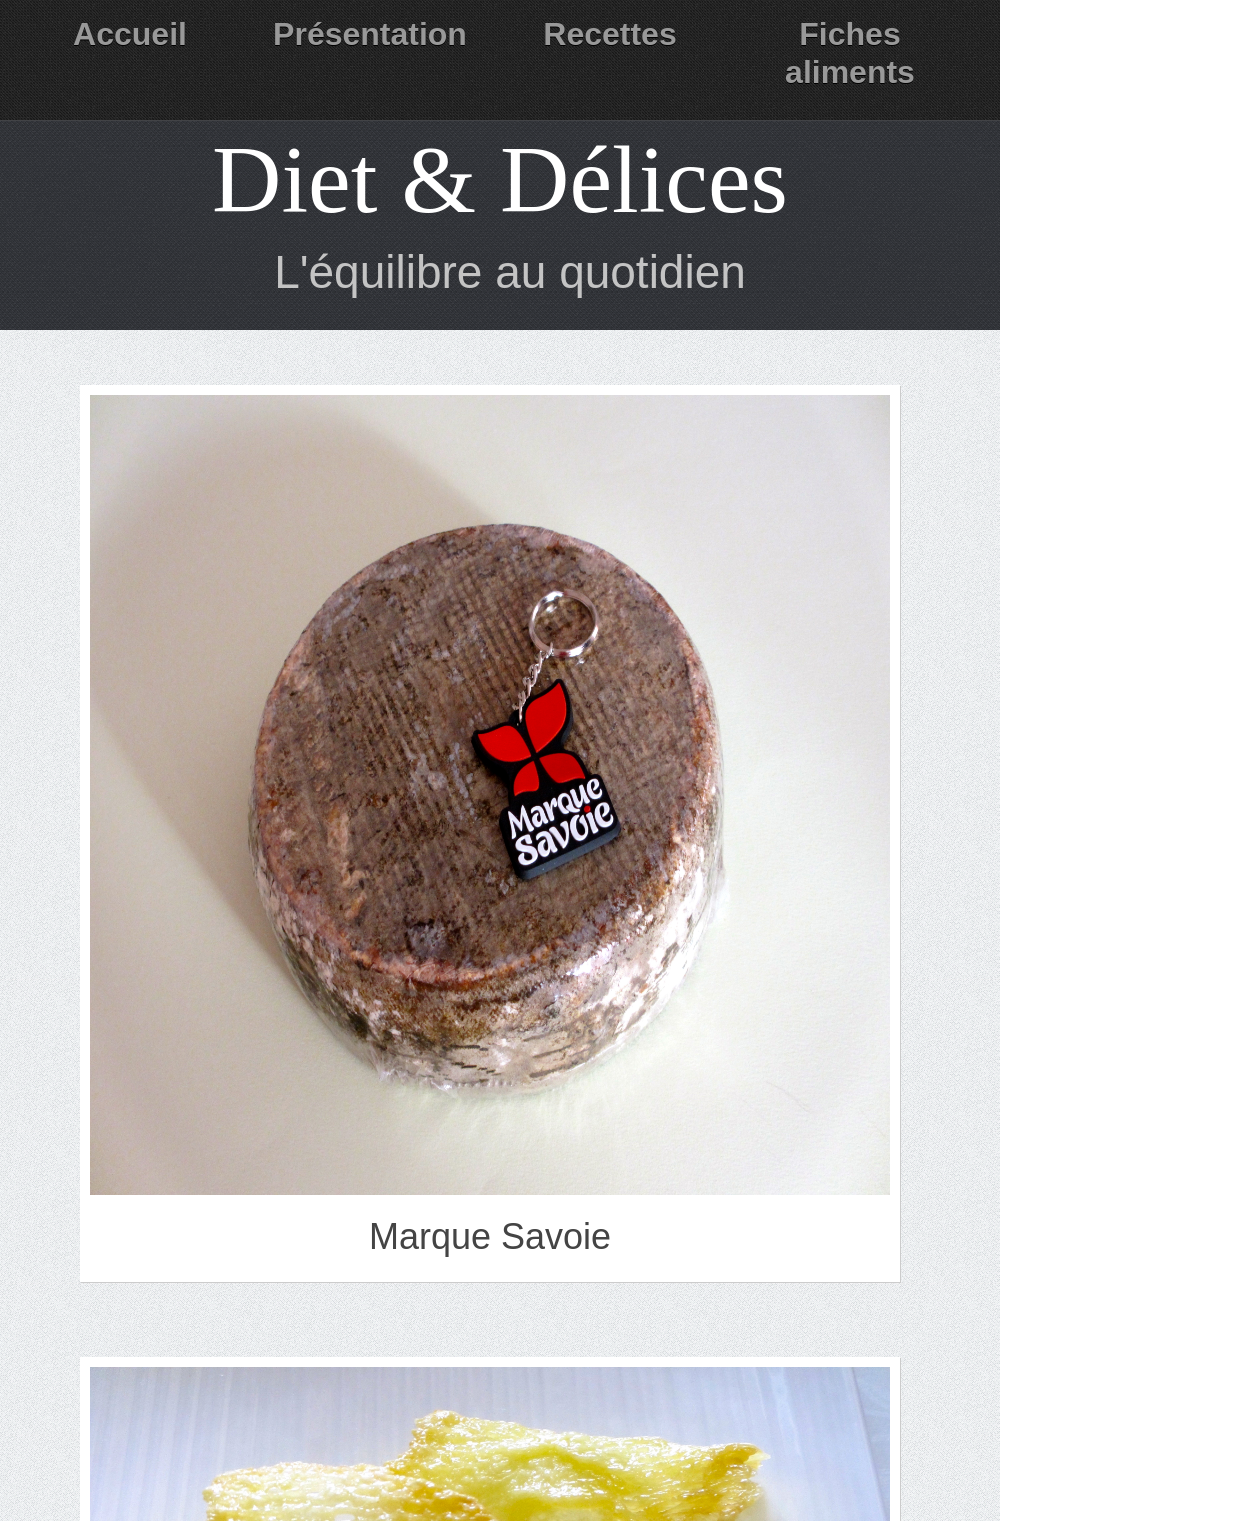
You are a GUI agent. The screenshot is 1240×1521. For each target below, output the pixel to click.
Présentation (370, 34)
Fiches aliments (850, 53)
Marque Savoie (490, 1236)
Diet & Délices (500, 179)
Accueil (130, 34)
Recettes (609, 34)
